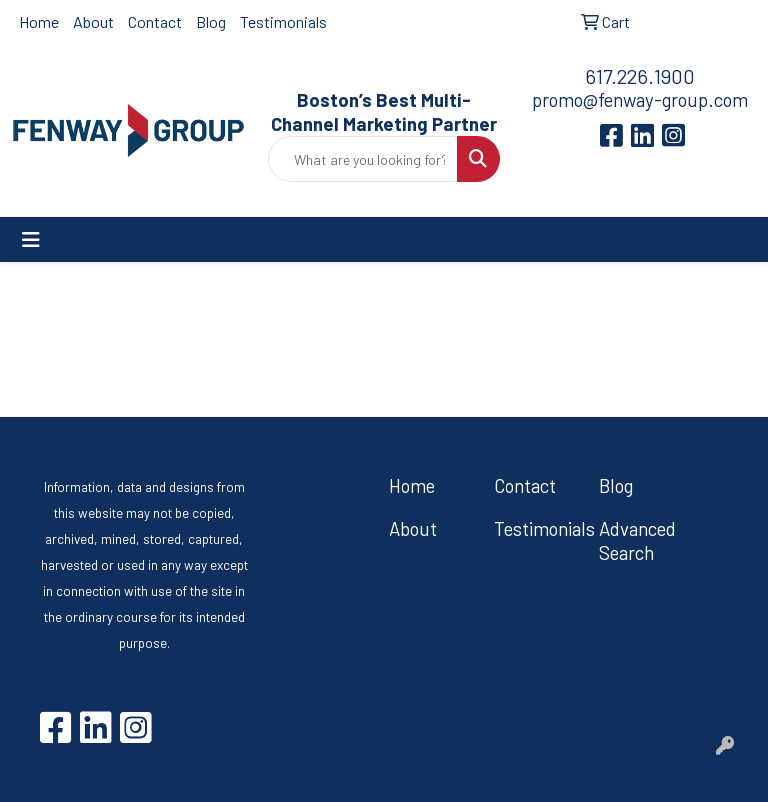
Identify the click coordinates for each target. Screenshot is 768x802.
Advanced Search (637, 540)
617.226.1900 (640, 76)
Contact (155, 21)
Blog (211, 21)
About (93, 21)
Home (39, 21)
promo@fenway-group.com (640, 99)
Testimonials (283, 21)
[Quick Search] (363, 159)
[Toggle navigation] (31, 239)
